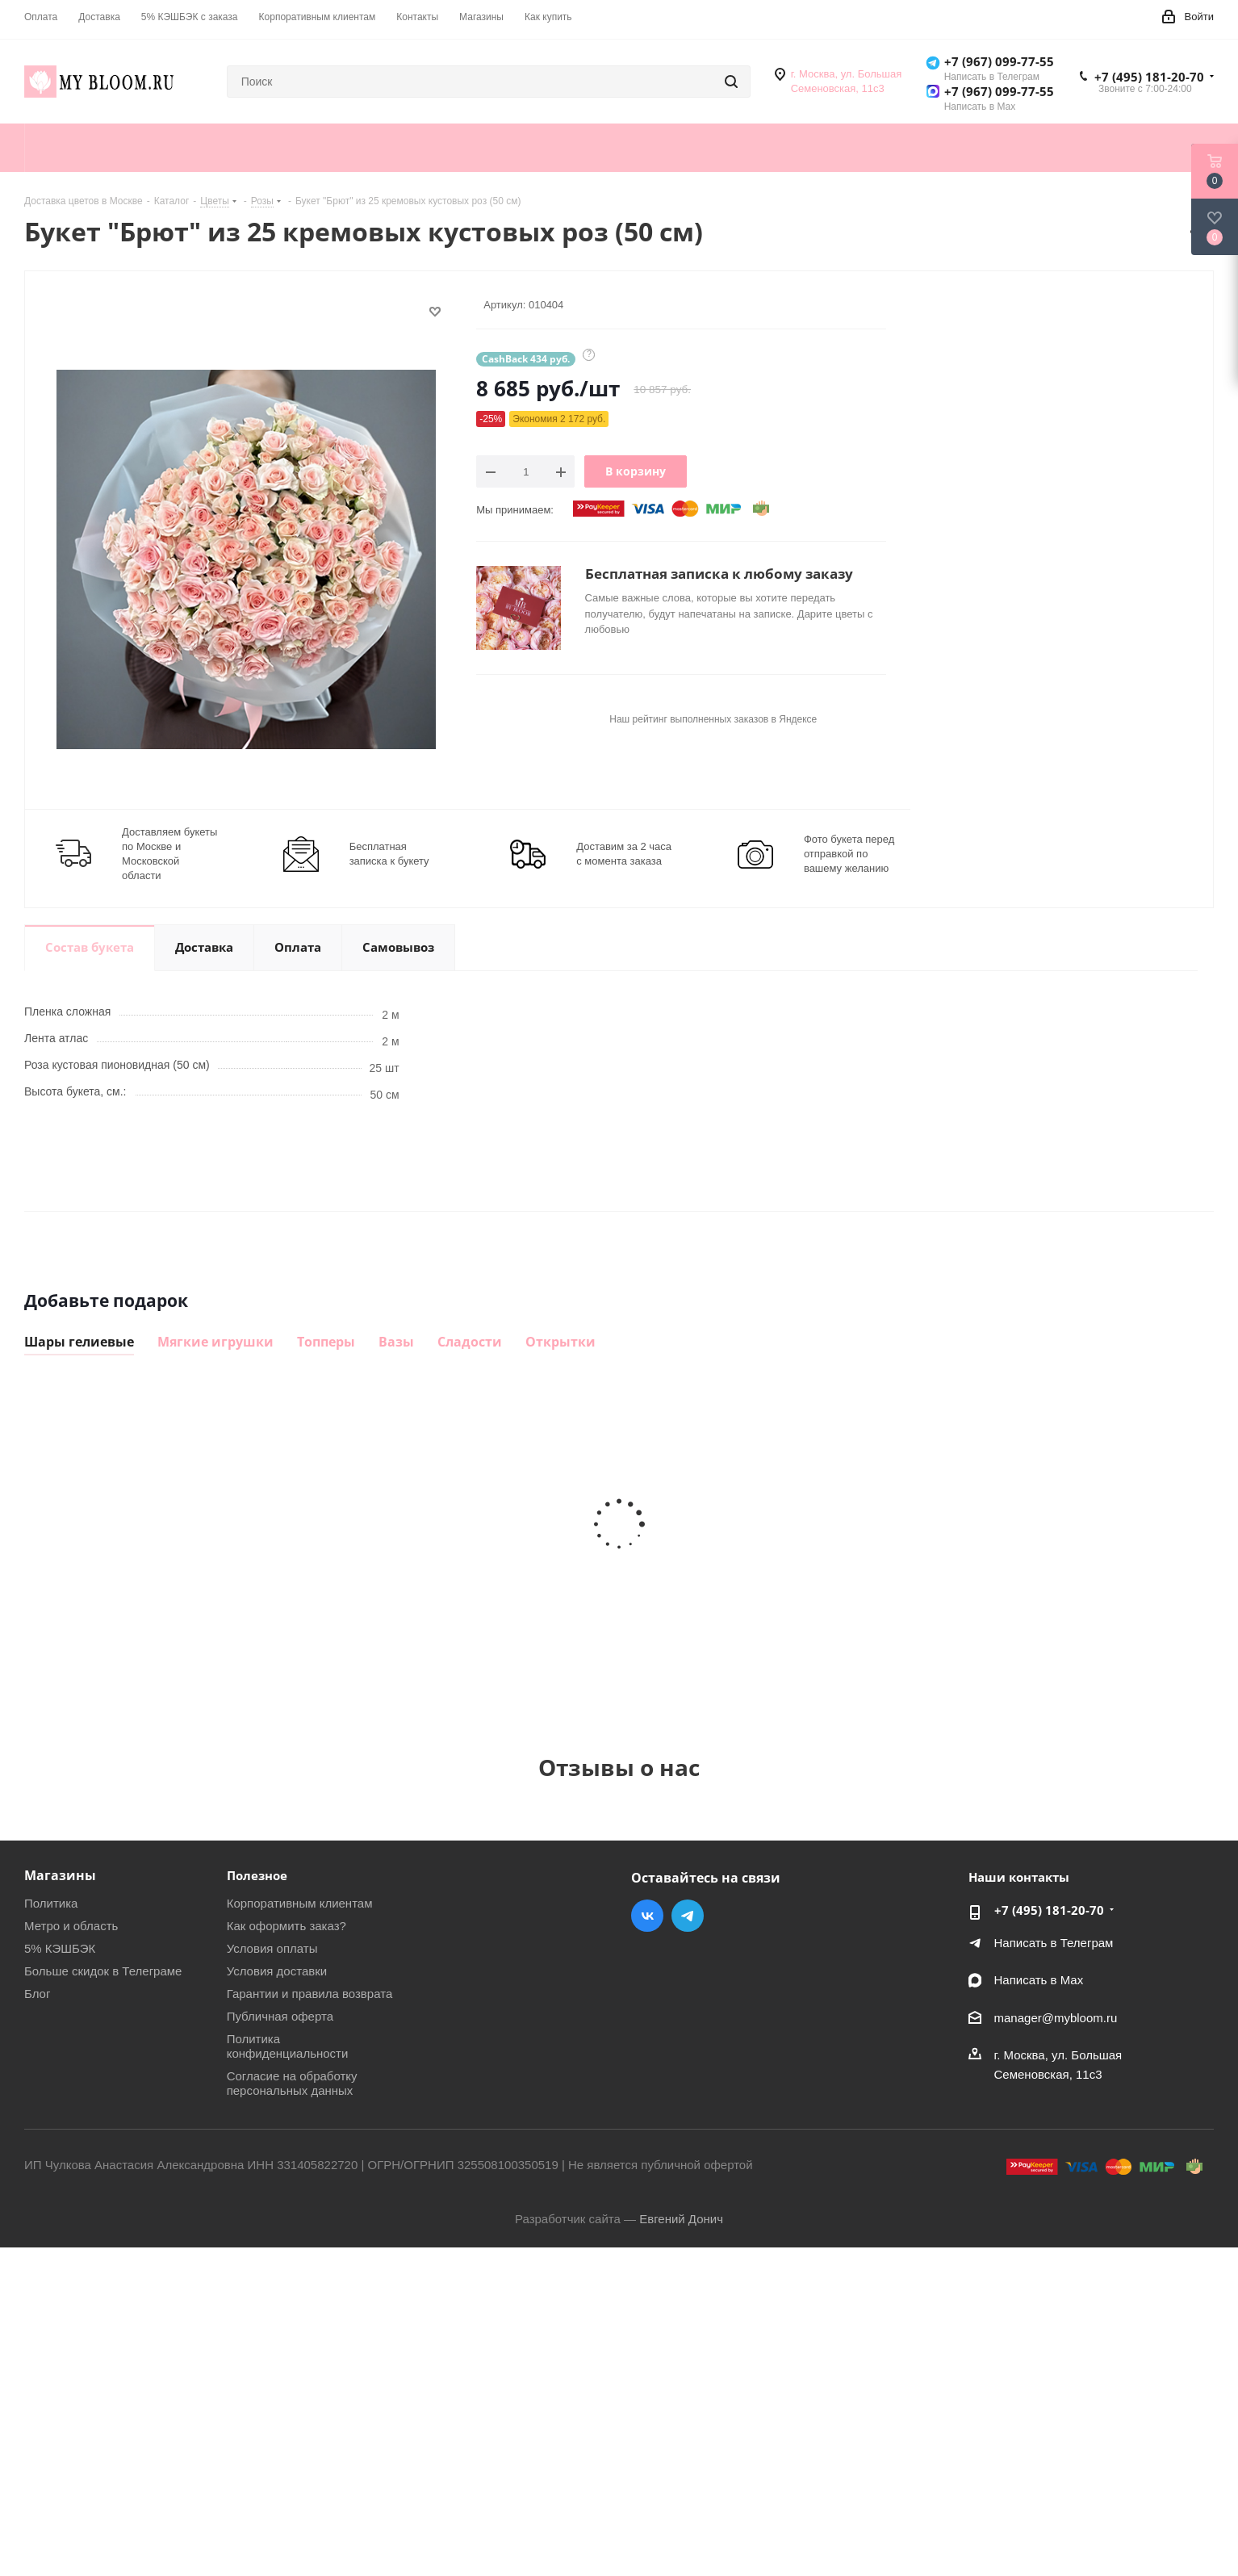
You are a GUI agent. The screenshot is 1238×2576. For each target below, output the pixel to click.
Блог (37, 1993)
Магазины (60, 1875)
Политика (50, 1903)
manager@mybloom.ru (1056, 2018)
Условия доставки (277, 1971)
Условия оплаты (272, 1948)
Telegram (687, 1916)
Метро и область (71, 1926)
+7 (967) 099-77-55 (999, 61)
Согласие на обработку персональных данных (292, 2083)
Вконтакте (647, 1916)
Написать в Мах (1039, 1980)
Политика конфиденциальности (288, 2046)
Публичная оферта (280, 2016)
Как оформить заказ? (286, 1926)
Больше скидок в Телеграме (103, 1971)
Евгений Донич (681, 2219)
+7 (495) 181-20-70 (1149, 76)
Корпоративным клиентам (300, 1903)
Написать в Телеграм (1054, 1943)
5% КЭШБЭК (59, 1948)
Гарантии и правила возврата (310, 1993)
